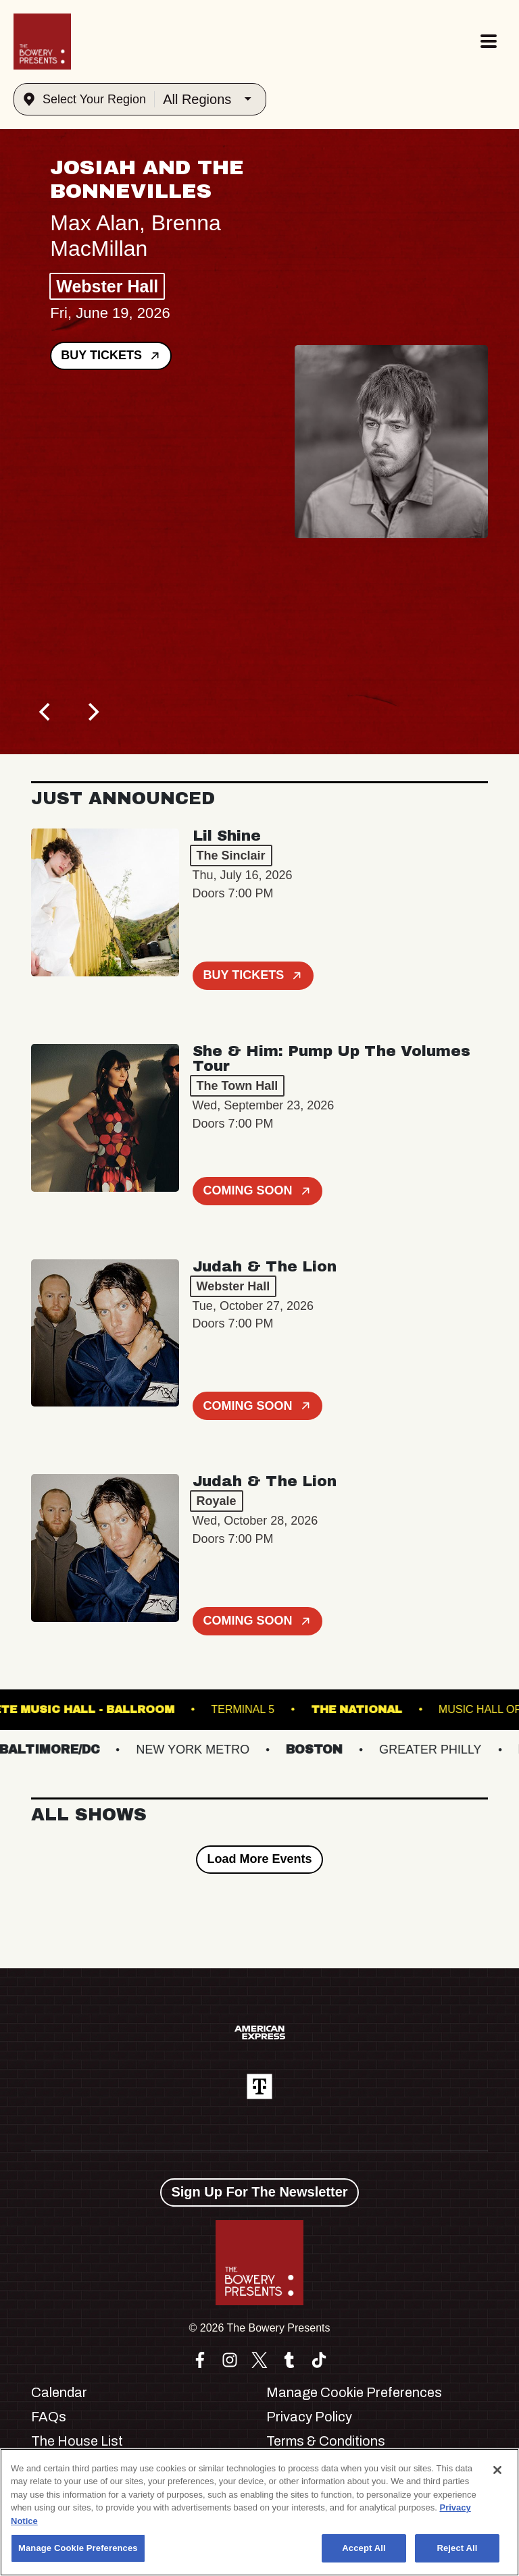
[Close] (497, 2470)
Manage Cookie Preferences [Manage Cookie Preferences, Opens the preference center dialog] (78, 2548)
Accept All (363, 2548)
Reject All (457, 2548)
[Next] (92, 712)
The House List (77, 2441)
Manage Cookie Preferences (354, 2392)
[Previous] (46, 712)
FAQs (48, 2416)
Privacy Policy (309, 2416)
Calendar (59, 2392)
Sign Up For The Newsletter (259, 2191)
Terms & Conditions (325, 2441)
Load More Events (259, 1859)
